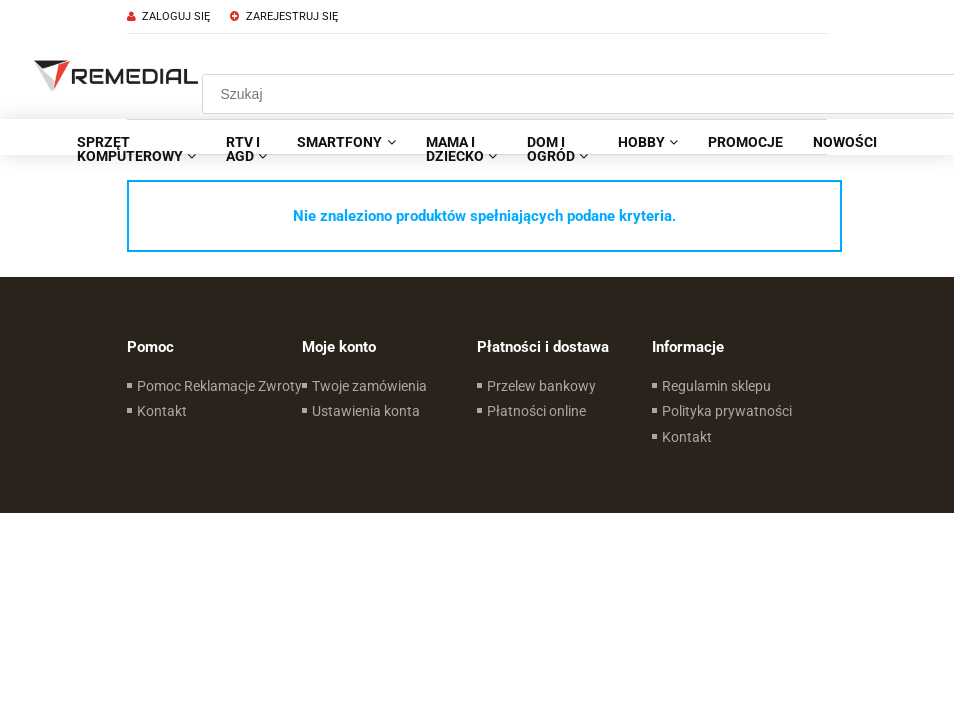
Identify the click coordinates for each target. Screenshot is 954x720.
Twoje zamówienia (369, 386)
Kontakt (162, 411)
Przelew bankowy (541, 386)
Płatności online (536, 411)
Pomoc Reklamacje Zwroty (219, 386)
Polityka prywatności (727, 411)
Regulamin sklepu (716, 386)
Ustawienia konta (366, 411)
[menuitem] (136, 149)
